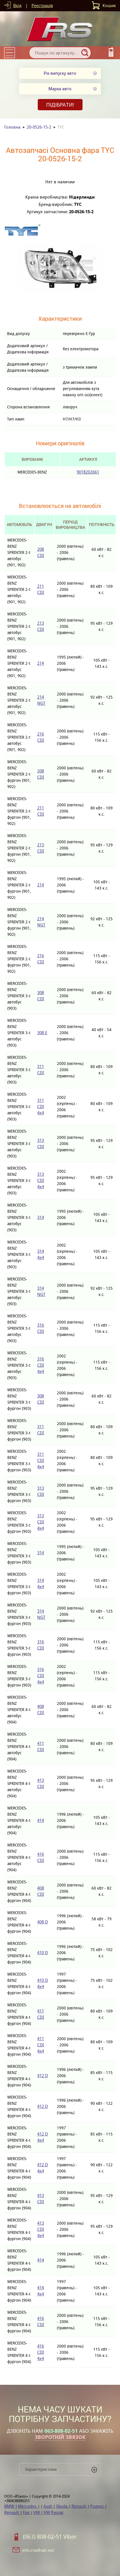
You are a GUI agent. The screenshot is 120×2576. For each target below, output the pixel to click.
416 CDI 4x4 (40, 2352)
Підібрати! (60, 104)
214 (40, 663)
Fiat (27, 2512)
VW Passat (53, 2512)
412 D (42, 2075)
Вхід (17, 5)
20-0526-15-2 (39, 127)
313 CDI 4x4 (40, 1180)
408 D (42, 1922)
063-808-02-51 (61, 2431)
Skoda (62, 2506)
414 (40, 1820)
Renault (79, 2506)
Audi (48, 2506)
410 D (42, 1952)
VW (37, 2512)
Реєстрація (42, 5)
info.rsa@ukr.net (38, 2550)
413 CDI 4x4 (40, 2229)
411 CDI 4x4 (40, 2045)
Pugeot (97, 2506)
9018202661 (88, 472)
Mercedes (28, 2506)
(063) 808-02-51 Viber (50, 2537)
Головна (12, 127)
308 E (42, 1032)
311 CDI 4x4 (40, 1106)
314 (40, 1217)
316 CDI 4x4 (40, 1365)
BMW (9, 2506)
